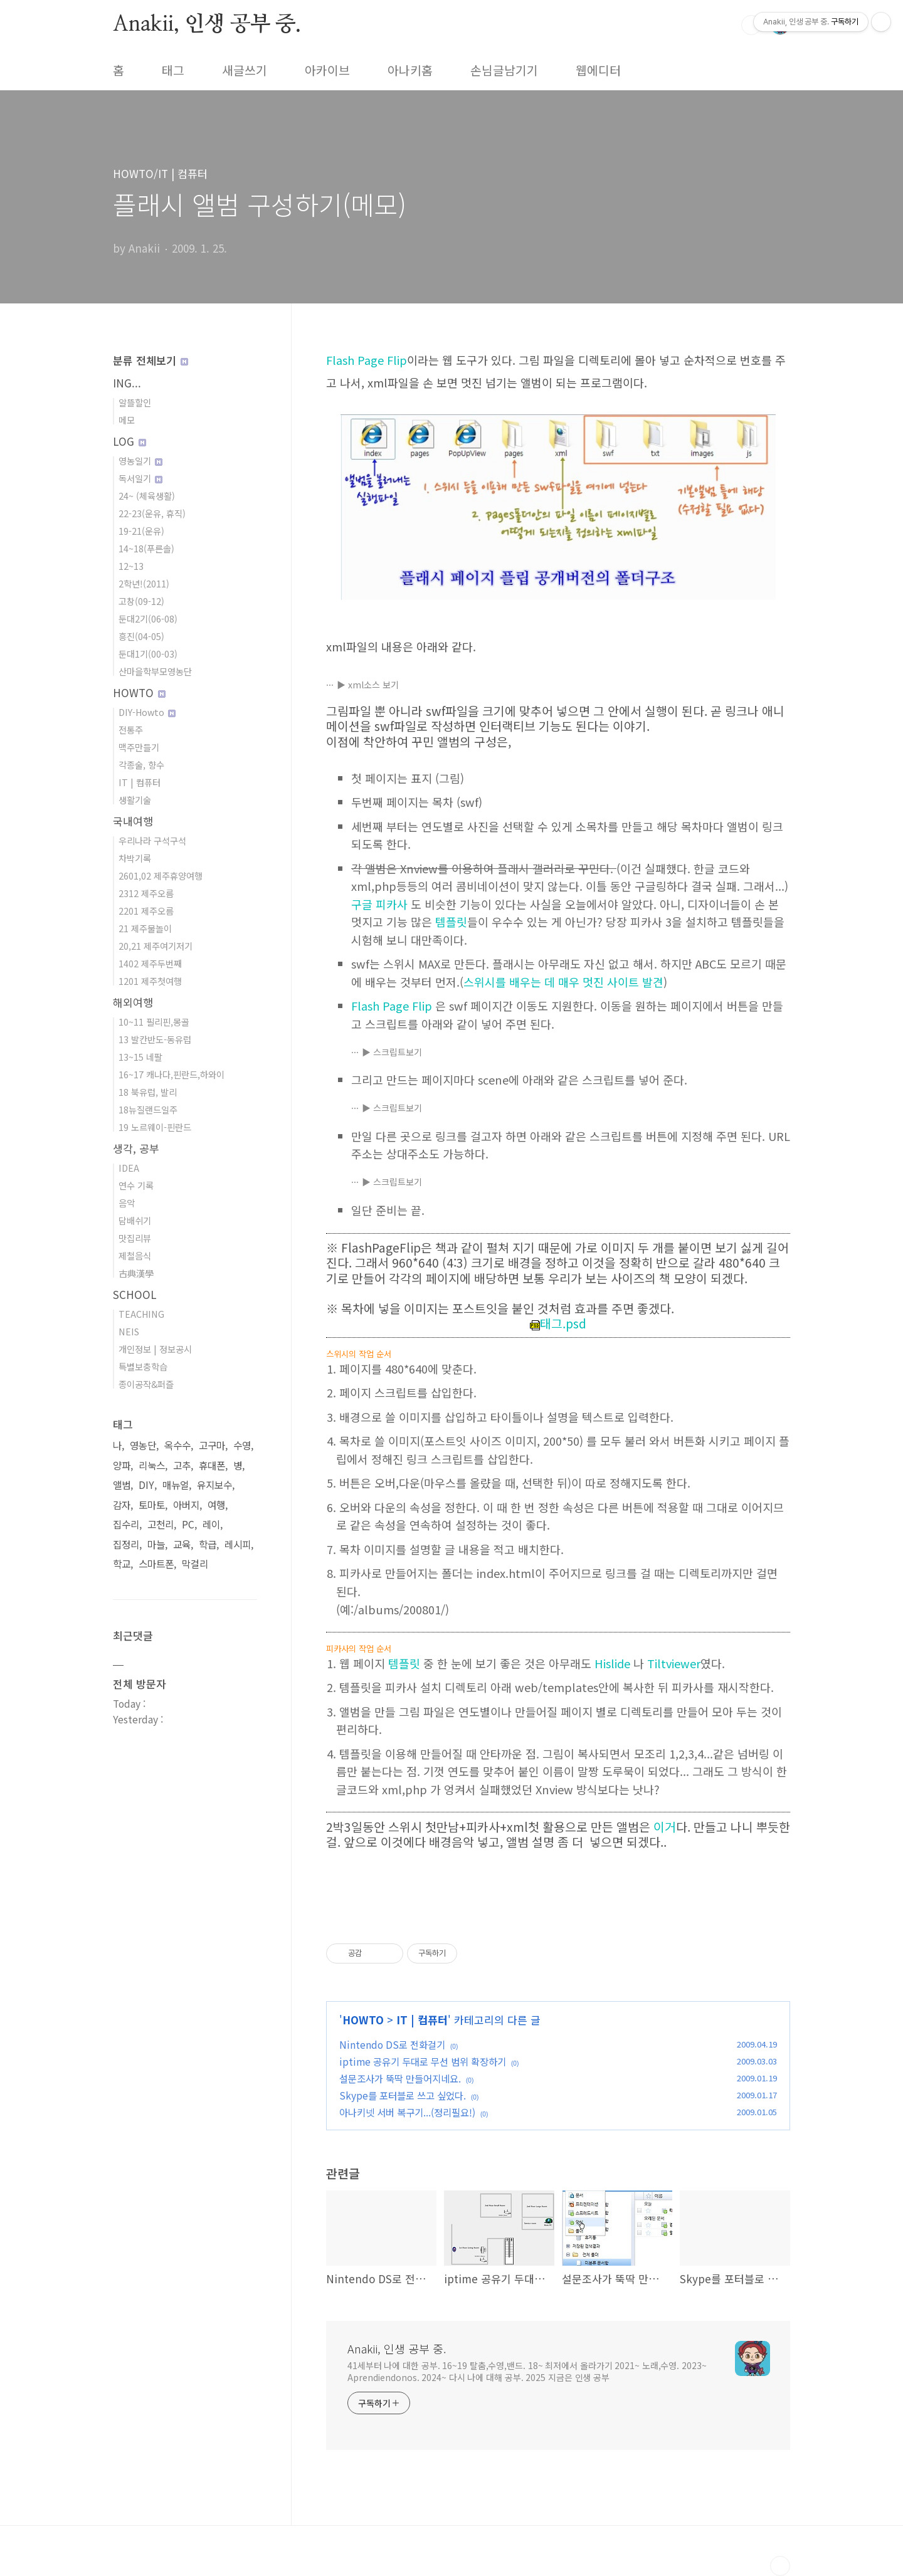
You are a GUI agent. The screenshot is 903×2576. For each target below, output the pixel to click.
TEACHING (141, 1313)
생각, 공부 (136, 1148)
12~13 (131, 565)
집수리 (126, 1524)
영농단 (143, 1445)
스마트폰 (156, 1564)
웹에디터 (598, 70)
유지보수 (214, 1485)
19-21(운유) (141, 530)
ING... (127, 383)
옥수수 (177, 1445)
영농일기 (140, 460)
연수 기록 (136, 1185)
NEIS (129, 1331)
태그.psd (558, 1323)
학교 (121, 1564)
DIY (146, 1485)
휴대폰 (212, 1465)
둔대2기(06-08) (148, 618)
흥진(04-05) (141, 636)
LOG (129, 441)
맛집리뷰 (135, 1237)
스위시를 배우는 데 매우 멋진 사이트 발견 (563, 982)
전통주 (131, 729)
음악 (127, 1202)
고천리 (160, 1524)
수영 (242, 1445)
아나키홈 (410, 70)
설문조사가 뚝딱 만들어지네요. (400, 2078)
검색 (751, 25)
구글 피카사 (379, 904)
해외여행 (133, 1002)
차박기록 (135, 858)
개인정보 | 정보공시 (155, 1348)
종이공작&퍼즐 (146, 1384)
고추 (182, 1465)
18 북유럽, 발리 (148, 1091)
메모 (127, 419)
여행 (216, 1505)
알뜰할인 (135, 402)
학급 (207, 1544)
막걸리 (195, 1564)
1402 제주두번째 (150, 963)
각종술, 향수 (141, 764)
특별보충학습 (143, 1366)
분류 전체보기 (150, 360)
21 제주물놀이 (145, 928)
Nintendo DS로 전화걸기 (392, 2044)
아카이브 (327, 70)
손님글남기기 (504, 70)
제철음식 (135, 1255)
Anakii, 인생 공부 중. (207, 24)
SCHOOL (135, 1294)
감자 (121, 1505)
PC (188, 1524)
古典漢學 (136, 1273)
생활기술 (135, 799)
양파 (121, 1465)
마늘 (156, 1544)
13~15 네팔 (140, 1056)
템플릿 (451, 921)
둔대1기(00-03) (148, 653)
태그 (173, 70)
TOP (780, 2566)
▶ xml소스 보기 (368, 684)
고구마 (212, 1445)
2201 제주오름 (146, 910)
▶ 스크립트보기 (392, 1052)
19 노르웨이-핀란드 (155, 1126)
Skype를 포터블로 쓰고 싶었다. (402, 2095)
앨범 (121, 1485)
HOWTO (363, 2019)
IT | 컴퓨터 (422, 2019)
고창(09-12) (141, 600)
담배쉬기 (135, 1220)
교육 (182, 1544)
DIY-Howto (147, 711)
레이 (211, 1524)
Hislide (612, 1663)
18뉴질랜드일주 (148, 1109)
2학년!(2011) (144, 583)
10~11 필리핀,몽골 (154, 1021)
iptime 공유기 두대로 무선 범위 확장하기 (422, 2061)
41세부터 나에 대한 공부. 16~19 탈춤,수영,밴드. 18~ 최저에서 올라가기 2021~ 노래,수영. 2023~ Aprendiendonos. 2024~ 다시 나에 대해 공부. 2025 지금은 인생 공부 (527, 2371)
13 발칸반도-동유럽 (155, 1039)
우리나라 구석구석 (152, 840)
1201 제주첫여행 (150, 980)
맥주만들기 (139, 747)
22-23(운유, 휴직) (152, 513)
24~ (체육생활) (147, 495)
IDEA (129, 1167)
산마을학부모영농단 (155, 671)
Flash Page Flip (366, 360)
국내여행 (133, 821)
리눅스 (152, 1465)
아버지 (186, 1505)
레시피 (237, 1544)
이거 (664, 1827)
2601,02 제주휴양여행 (161, 875)
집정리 (126, 1544)
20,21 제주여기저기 (156, 945)
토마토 (152, 1505)
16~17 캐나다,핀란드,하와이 (171, 1074)
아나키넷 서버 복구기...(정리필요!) (407, 2112)
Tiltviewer (673, 1663)
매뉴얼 (175, 1485)
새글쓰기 (244, 70)
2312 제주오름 (146, 893)
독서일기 (140, 478)
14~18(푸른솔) (146, 548)
